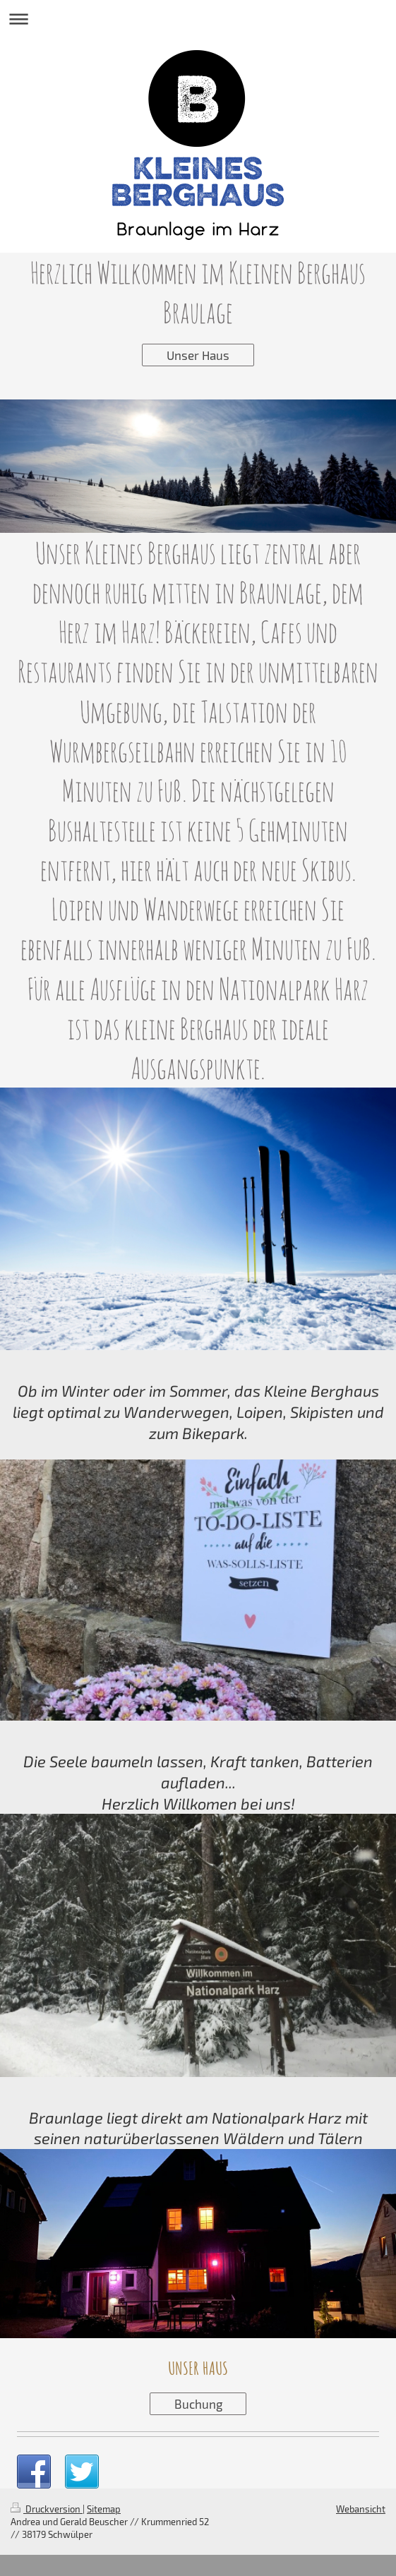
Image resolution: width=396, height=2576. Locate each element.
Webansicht (360, 2509)
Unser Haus (198, 355)
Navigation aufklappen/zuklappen (198, 19)
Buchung (198, 2404)
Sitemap (104, 2509)
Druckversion (47, 2509)
